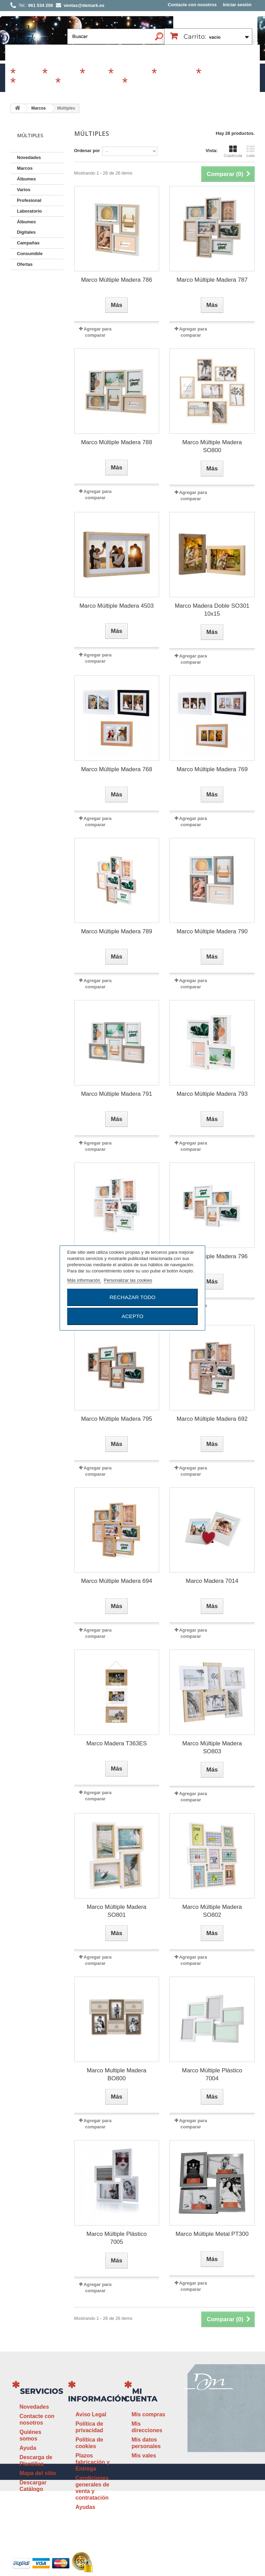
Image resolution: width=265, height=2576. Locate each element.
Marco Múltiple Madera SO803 (212, 1747)
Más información (84, 1280)
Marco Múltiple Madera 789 (116, 931)
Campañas (131, 74)
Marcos (28, 74)
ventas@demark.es (208, 2469)
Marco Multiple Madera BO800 (116, 2074)
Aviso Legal (91, 2414)
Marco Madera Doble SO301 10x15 (212, 610)
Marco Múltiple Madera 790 (212, 931)
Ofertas (25, 264)
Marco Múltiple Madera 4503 (116, 606)
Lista (250, 151)
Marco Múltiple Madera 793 (212, 1094)
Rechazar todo (132, 1297)
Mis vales (143, 2455)
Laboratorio (34, 83)
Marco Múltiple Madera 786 (116, 280)
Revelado (143, 83)
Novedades (29, 157)
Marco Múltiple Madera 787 (212, 280)
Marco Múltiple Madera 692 (212, 1419)
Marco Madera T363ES (116, 1743)
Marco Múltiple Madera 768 (116, 769)
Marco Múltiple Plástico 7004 (212, 2074)
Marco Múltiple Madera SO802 (212, 1911)
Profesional (175, 74)
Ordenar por (87, 150)
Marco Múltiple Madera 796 (212, 1256)
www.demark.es (217, 2482)
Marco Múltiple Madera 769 (212, 769)
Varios (95, 74)
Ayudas (85, 2507)
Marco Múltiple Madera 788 (116, 442)
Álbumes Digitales (90, 83)
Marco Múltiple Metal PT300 (212, 2234)
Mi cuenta (140, 2395)
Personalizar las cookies (128, 1280)
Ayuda (27, 2448)
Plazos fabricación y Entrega (93, 2462)
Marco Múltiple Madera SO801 (116, 1911)
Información (97, 2399)
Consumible (221, 74)
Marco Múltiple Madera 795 (116, 1419)
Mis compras (148, 2414)
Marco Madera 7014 (212, 1581)
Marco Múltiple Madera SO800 (212, 446)
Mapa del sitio (37, 2473)
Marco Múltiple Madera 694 (116, 1581)
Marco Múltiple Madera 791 (116, 1094)
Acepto (132, 1316)
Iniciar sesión (237, 4)
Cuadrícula (233, 151)
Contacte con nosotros (192, 4)
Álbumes (63, 74)
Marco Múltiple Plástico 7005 (116, 2238)
